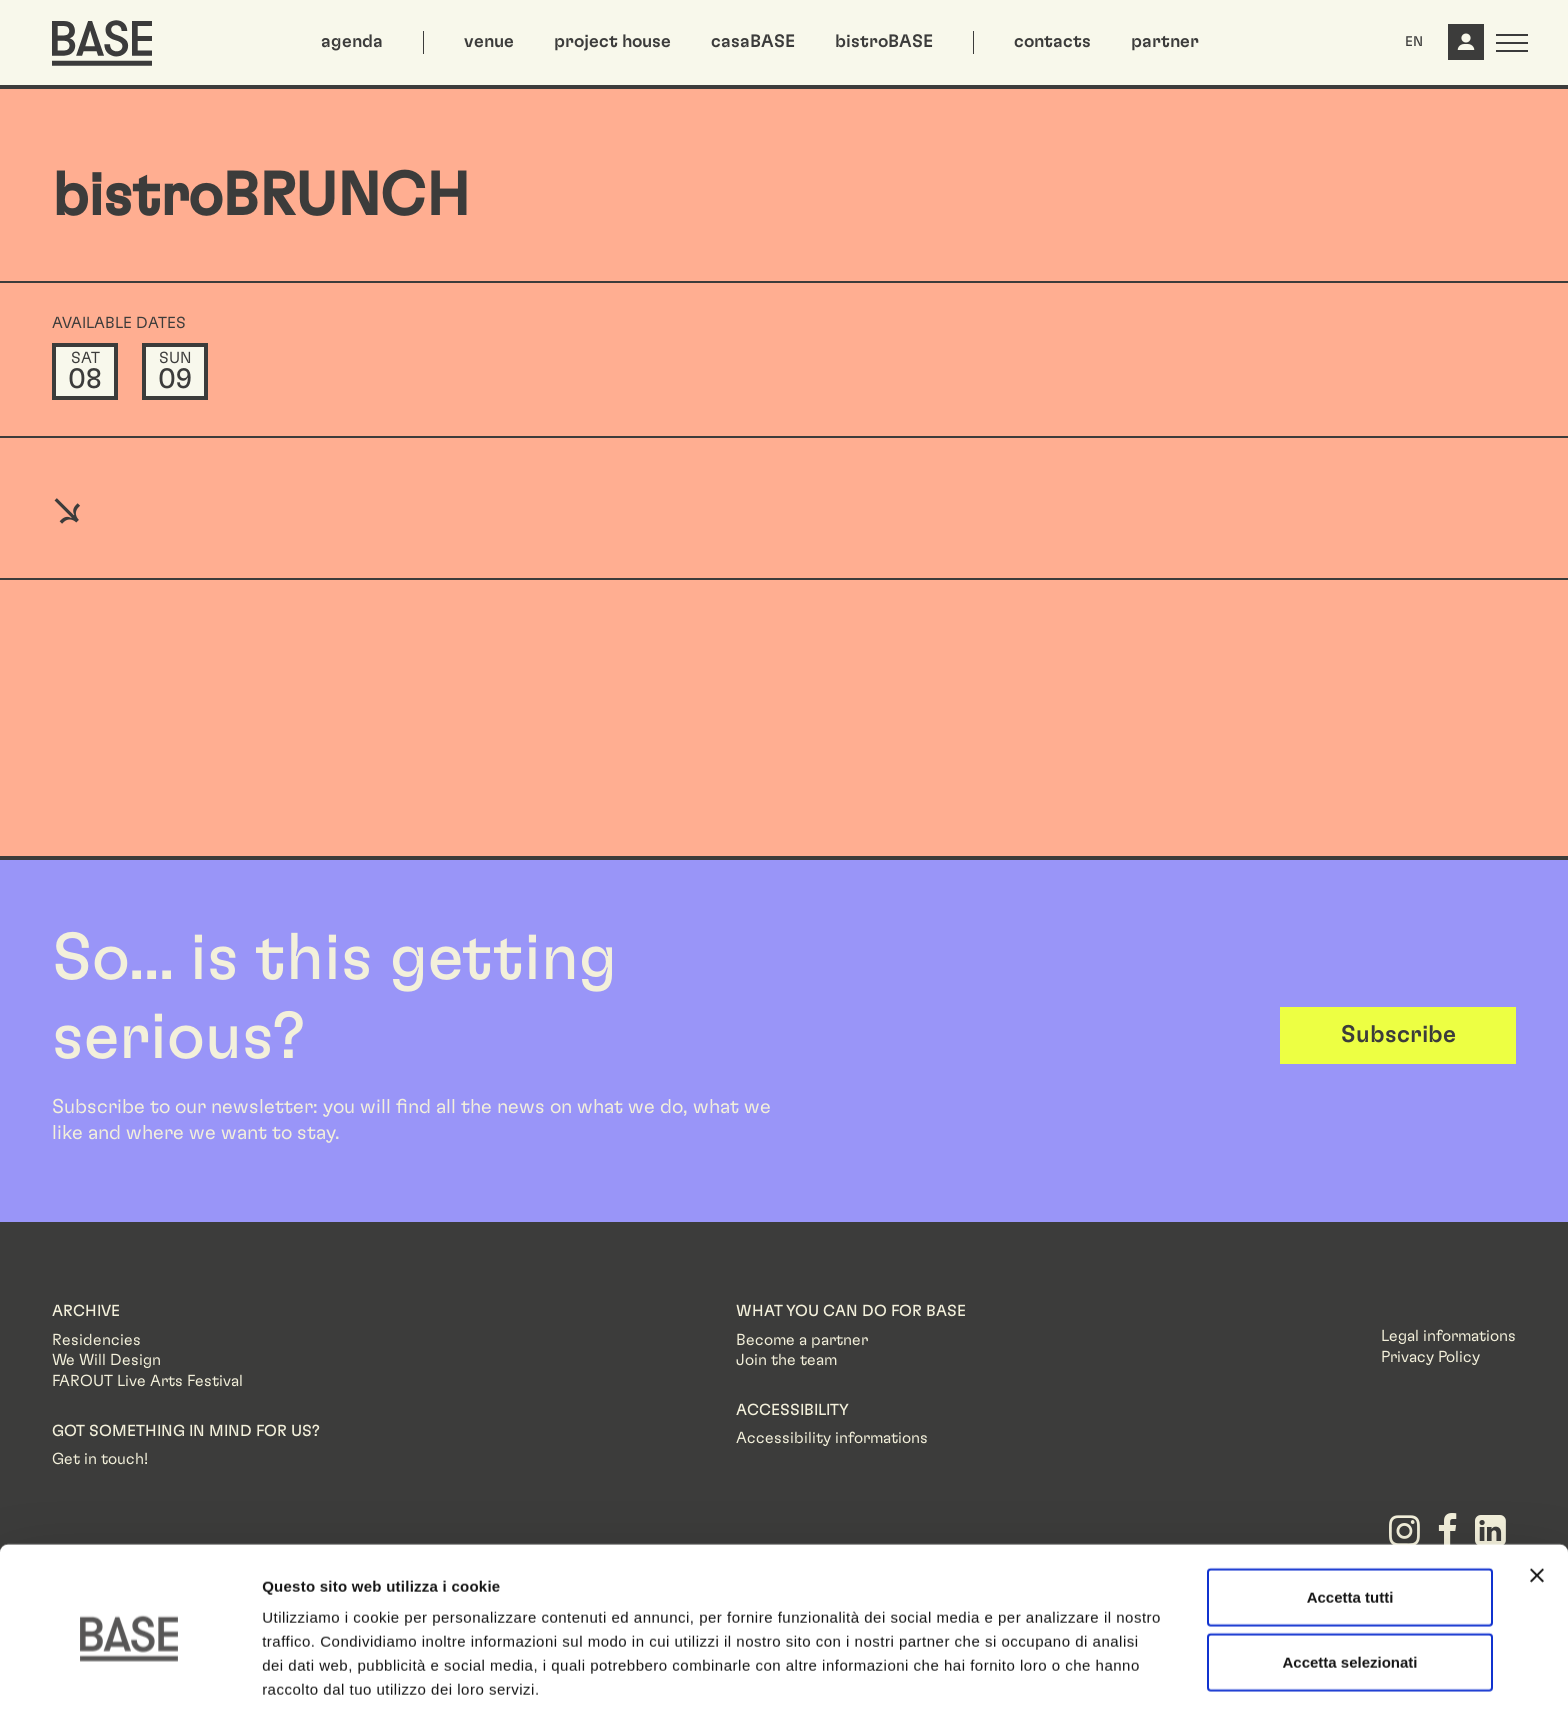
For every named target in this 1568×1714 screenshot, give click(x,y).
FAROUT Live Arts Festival (147, 1381)
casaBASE (753, 42)
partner (1165, 42)
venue (489, 42)
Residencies (96, 1340)
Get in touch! (100, 1459)
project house (612, 42)
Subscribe (1398, 1035)
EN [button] (1414, 42)
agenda (352, 42)
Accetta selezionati (1349, 1583)
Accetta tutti (1350, 1517)
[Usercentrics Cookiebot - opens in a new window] (129, 1675)
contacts (1052, 42)
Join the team (786, 1360)
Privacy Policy (1430, 1357)
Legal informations (1448, 1336)
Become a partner (802, 1340)
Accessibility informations (832, 1438)
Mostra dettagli (1052, 1674)
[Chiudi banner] (1537, 1496)
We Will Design (106, 1360)
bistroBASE (884, 42)
